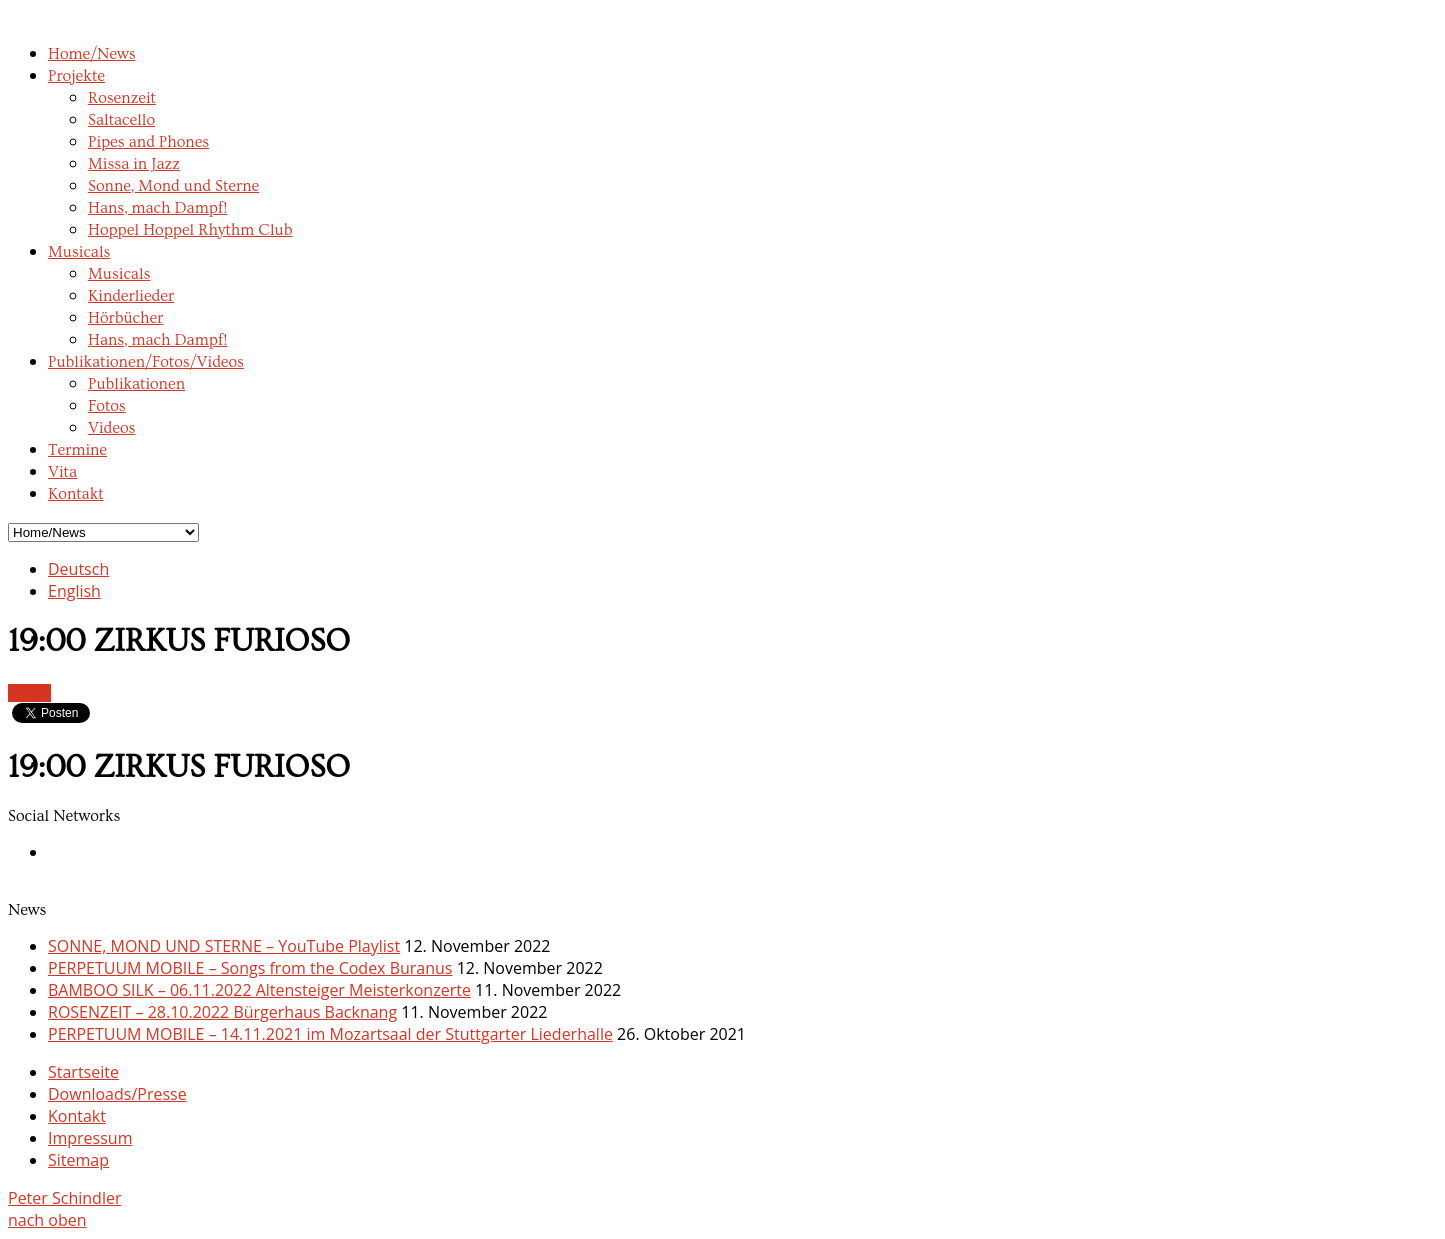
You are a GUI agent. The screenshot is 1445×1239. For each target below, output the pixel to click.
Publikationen (136, 384)
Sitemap (78, 1160)
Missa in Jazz (134, 164)
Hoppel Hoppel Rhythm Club (190, 230)
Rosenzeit (122, 98)
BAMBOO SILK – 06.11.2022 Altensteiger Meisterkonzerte (259, 990)
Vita (62, 472)
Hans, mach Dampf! (157, 208)
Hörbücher (125, 318)
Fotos (107, 406)
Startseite (83, 1072)
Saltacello (121, 120)
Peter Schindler (64, 1198)
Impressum (90, 1138)
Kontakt (76, 494)
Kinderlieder (131, 296)
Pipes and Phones (148, 142)
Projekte (76, 76)
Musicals (79, 252)
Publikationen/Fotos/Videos (146, 362)
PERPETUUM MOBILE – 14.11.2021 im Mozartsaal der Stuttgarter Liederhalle (330, 1034)
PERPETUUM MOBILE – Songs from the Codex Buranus (250, 968)
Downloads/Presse (117, 1094)
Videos (111, 428)
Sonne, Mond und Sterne (173, 186)
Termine (77, 450)
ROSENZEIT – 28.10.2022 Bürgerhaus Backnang (222, 1012)
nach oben (47, 1220)
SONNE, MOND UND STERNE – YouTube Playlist (224, 946)
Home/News (92, 54)
